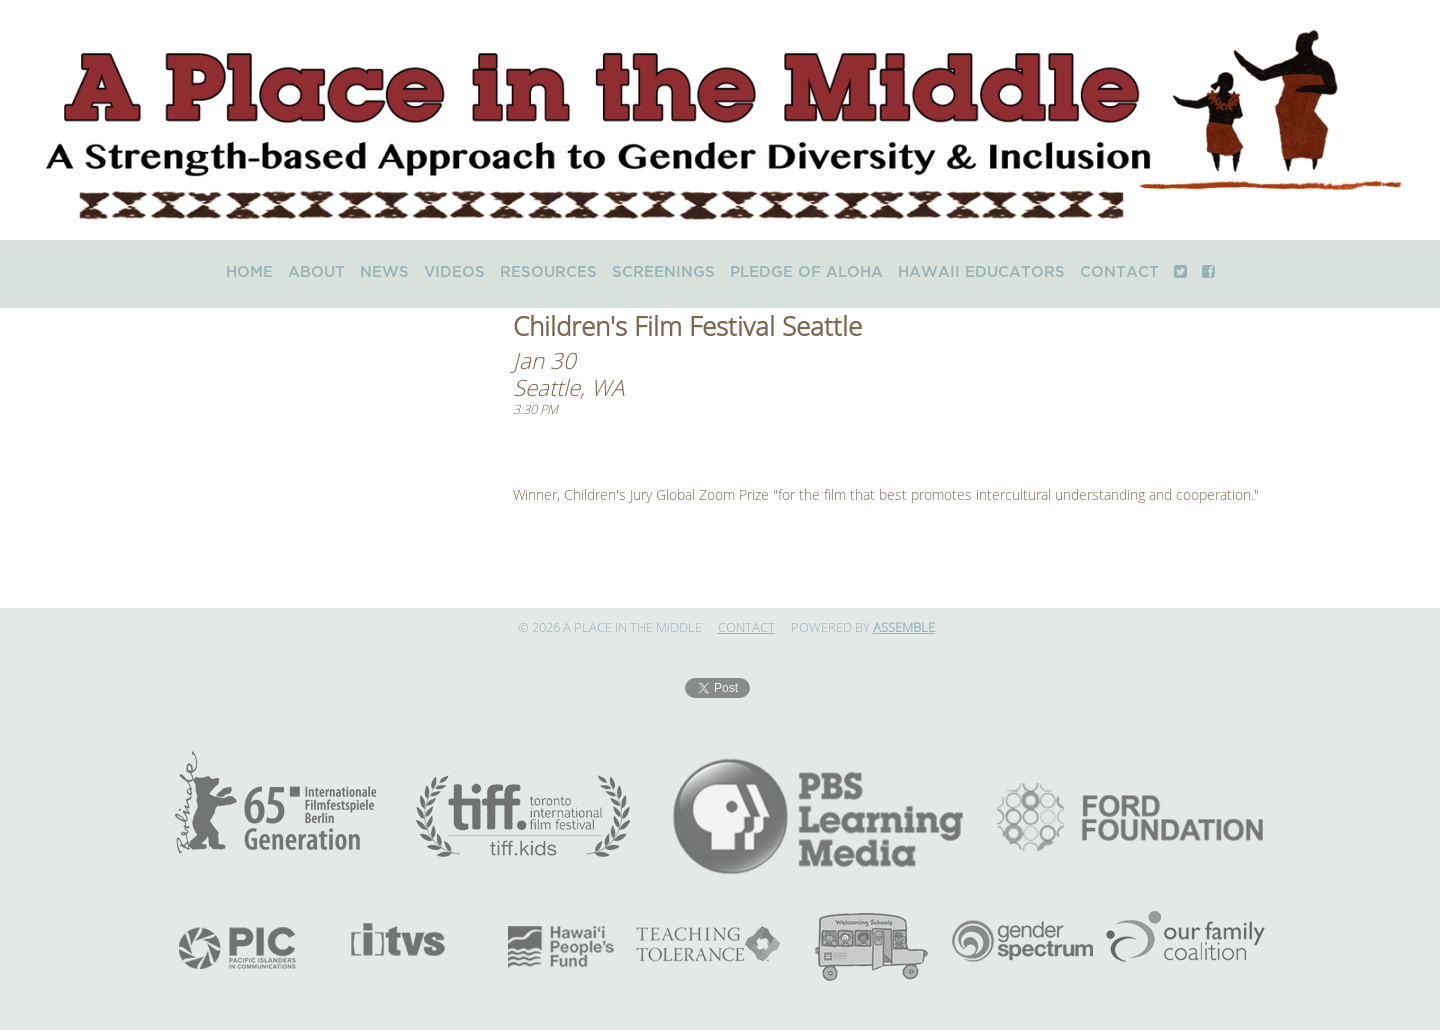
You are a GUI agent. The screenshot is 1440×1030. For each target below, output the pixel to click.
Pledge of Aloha (806, 272)
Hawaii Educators (981, 272)
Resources (548, 272)
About (316, 272)
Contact (1119, 272)
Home (249, 272)
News (384, 272)
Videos (454, 272)
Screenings (663, 272)
